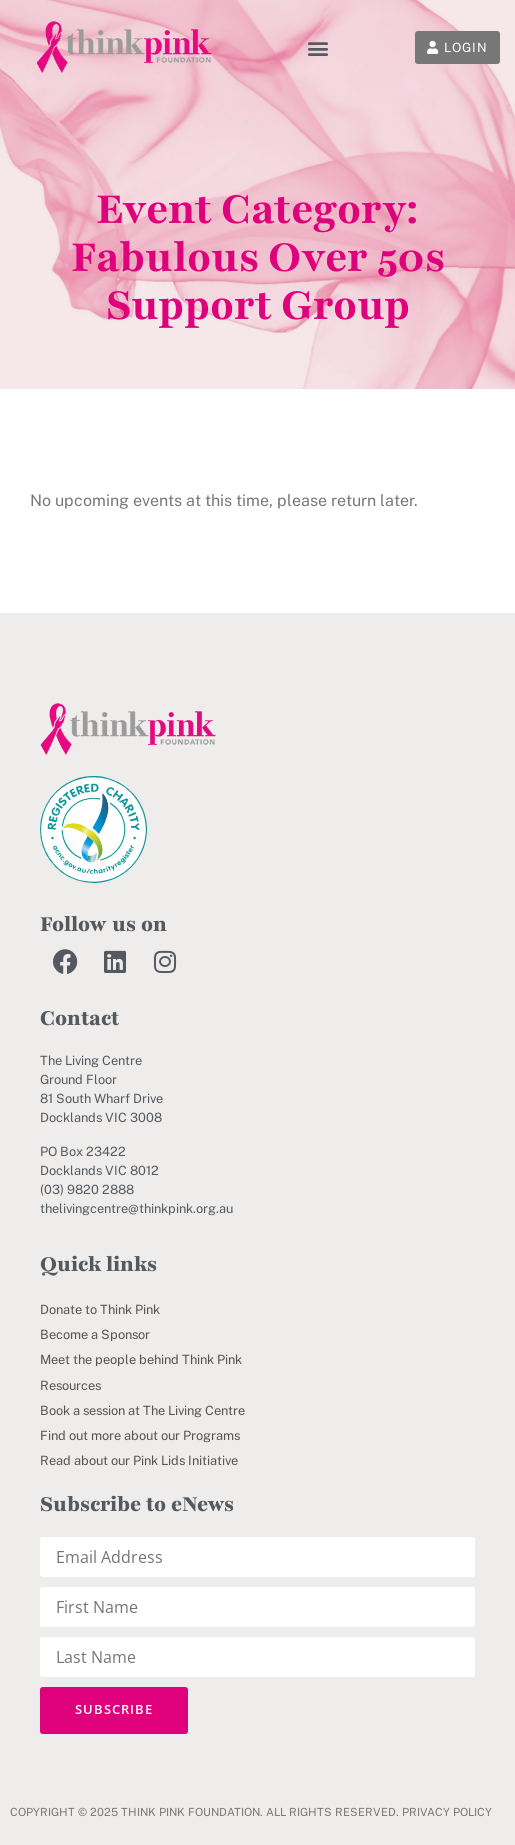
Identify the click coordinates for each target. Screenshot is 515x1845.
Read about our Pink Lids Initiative (139, 1460)
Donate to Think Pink (100, 1309)
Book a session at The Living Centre (142, 1410)
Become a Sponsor (95, 1334)
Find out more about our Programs (140, 1435)
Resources (70, 1385)
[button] (317, 47)
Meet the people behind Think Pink (141, 1359)
